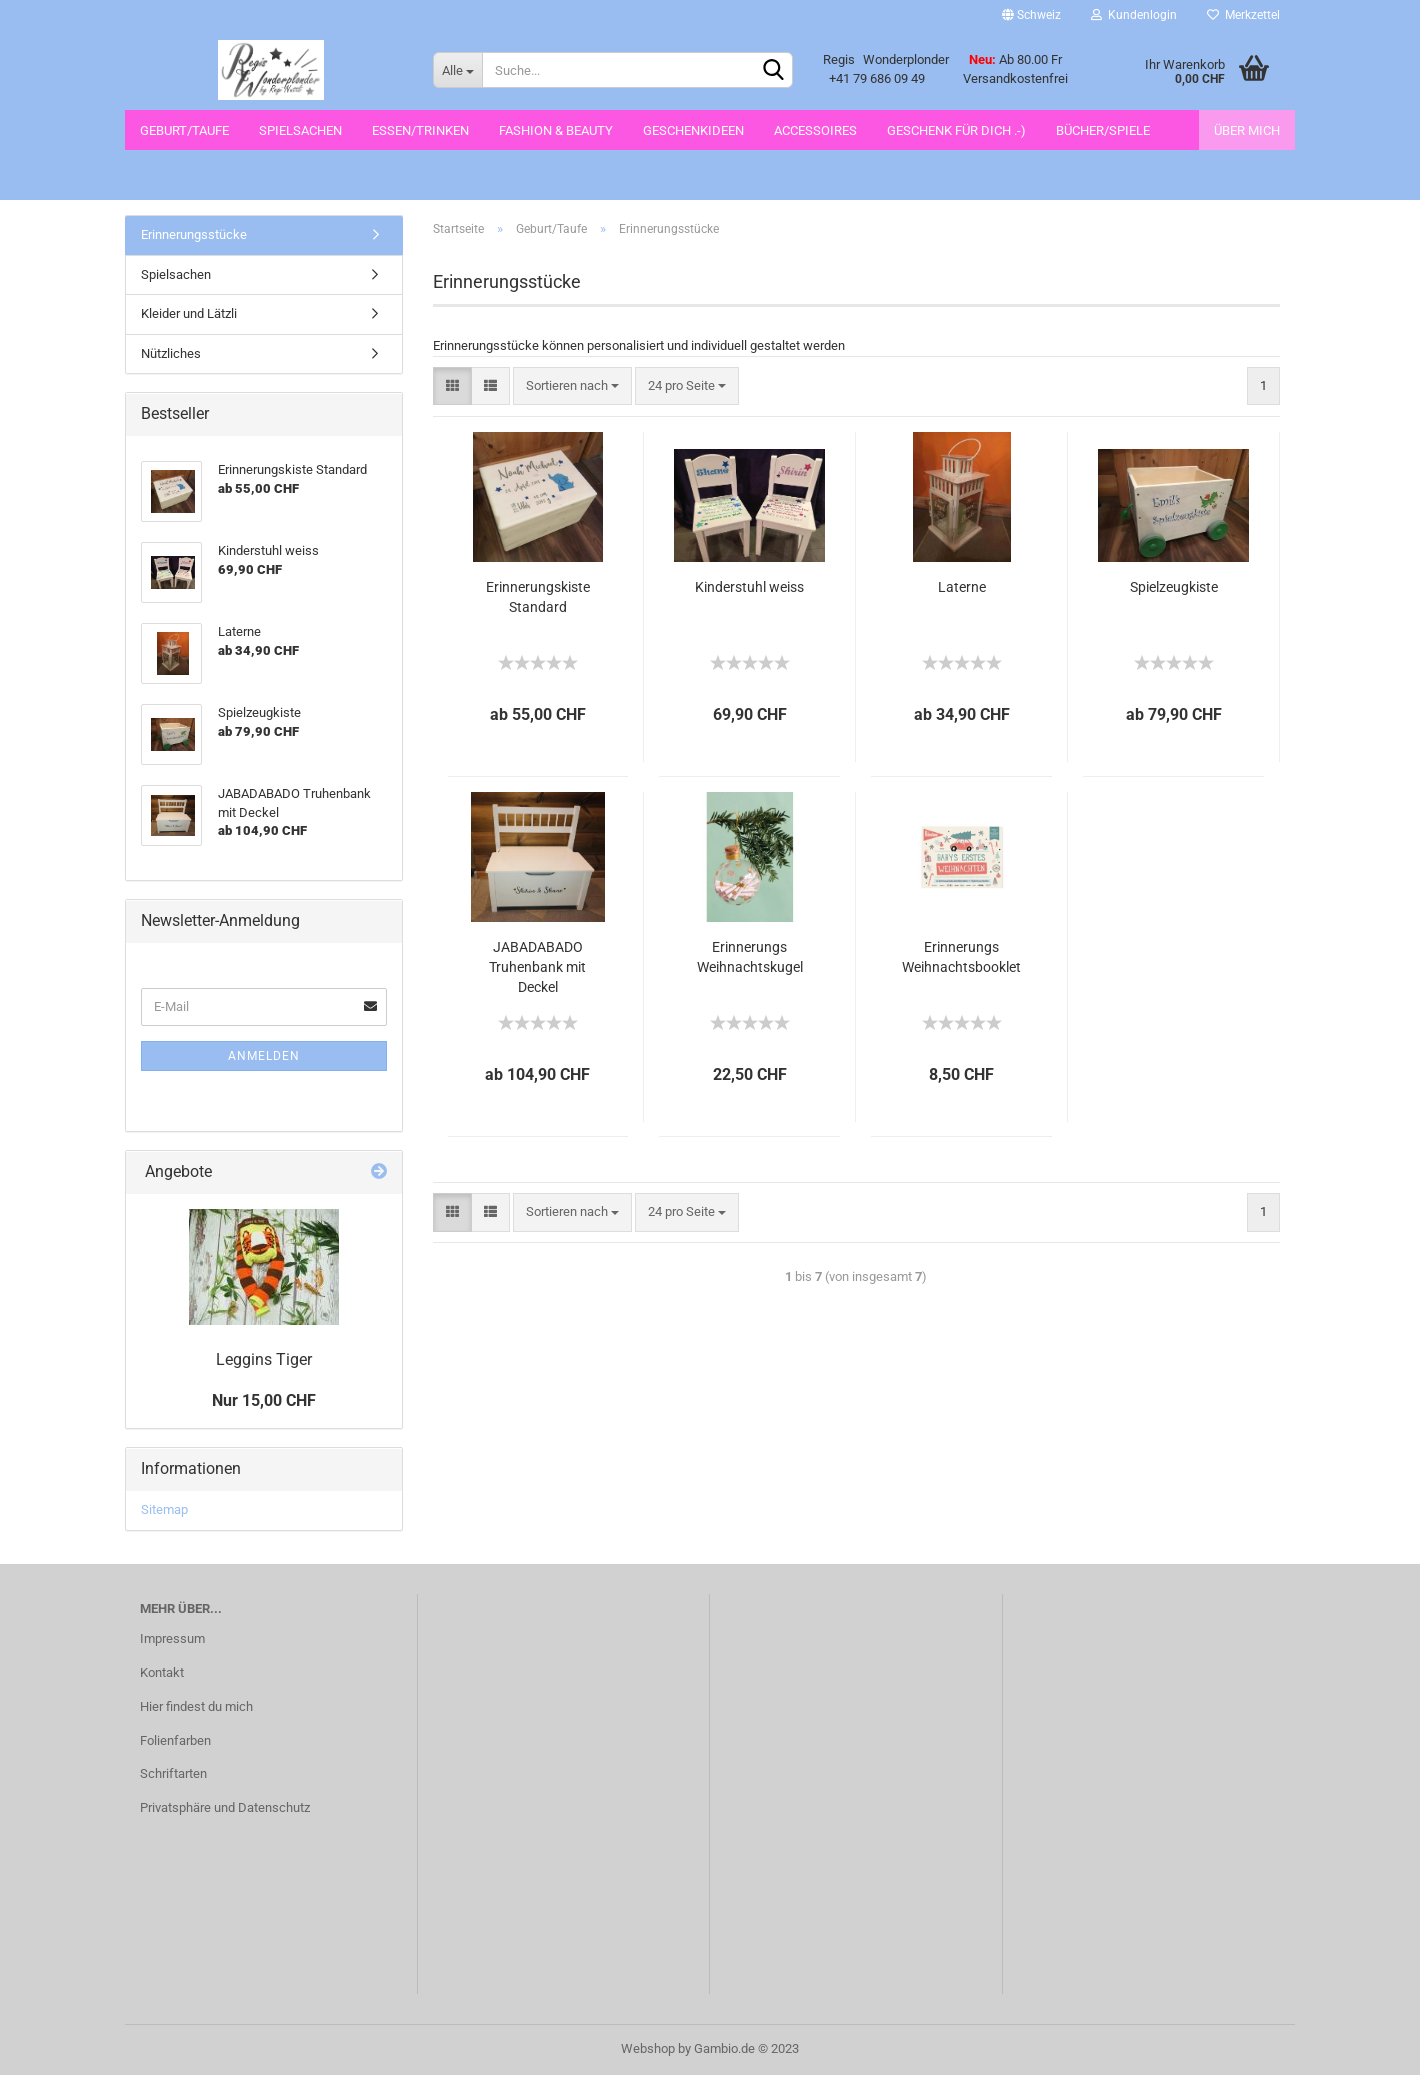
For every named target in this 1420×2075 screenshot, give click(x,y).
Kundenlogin (1134, 15)
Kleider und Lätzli (189, 313)
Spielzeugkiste (1174, 587)
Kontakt (162, 1672)
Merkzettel (1243, 15)
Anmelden (264, 1056)
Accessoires (815, 130)
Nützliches (171, 353)
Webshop (648, 2048)
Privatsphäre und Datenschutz (225, 1807)
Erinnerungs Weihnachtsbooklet (961, 957)
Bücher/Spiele (1103, 130)
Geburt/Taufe (184, 130)
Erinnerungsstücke (194, 234)
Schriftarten (173, 1773)
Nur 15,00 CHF (264, 1400)
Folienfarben (175, 1740)
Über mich (1247, 130)
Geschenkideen (693, 130)
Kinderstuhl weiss (749, 587)
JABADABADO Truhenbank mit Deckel (537, 967)
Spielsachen (300, 130)
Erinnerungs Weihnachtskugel (750, 957)
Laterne (962, 587)
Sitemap (164, 1509)
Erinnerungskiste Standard (538, 597)
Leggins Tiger (264, 1359)
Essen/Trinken (420, 130)
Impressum (172, 1638)
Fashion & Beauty (556, 130)
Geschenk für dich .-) (956, 130)
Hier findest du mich (196, 1706)
